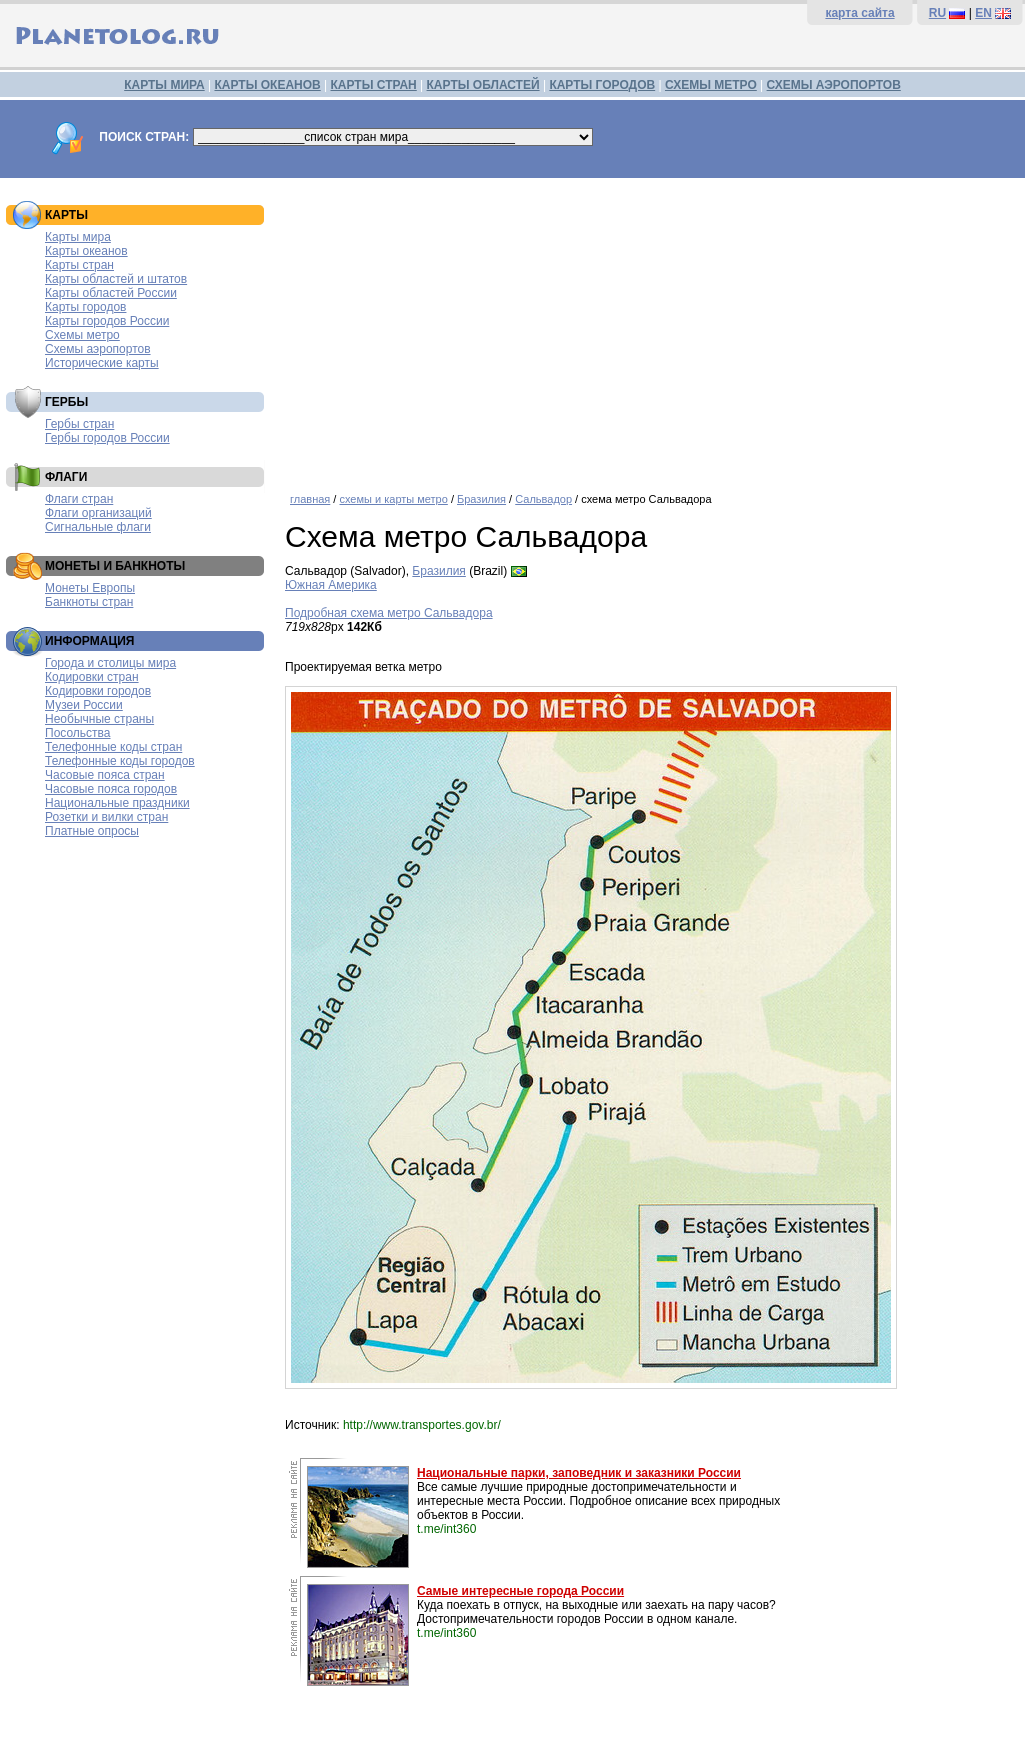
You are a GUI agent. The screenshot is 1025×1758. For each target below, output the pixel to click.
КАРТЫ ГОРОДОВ (602, 85)
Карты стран (79, 265)
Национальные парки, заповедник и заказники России (579, 1473)
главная (310, 499)
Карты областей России (111, 293)
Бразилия (481, 499)
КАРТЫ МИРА (164, 85)
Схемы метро (82, 335)
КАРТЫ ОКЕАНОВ (267, 85)
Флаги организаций (98, 513)
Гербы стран (79, 424)
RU (937, 13)
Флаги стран (79, 499)
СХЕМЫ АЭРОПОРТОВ (834, 85)
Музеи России (84, 705)
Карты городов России (107, 321)
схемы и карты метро (393, 499)
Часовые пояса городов (111, 789)
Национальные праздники (117, 803)
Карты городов (85, 307)
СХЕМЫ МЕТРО (711, 85)
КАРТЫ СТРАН (374, 85)
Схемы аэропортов (98, 349)
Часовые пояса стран (105, 775)
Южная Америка (331, 585)
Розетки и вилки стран (106, 817)
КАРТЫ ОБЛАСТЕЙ (483, 85)
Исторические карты (102, 363)
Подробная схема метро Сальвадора (389, 613)
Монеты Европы (90, 588)
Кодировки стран (92, 677)
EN (983, 13)
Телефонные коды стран (113, 747)
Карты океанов (86, 251)
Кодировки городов (98, 691)
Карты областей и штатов (116, 279)
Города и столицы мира (110, 663)
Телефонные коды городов (120, 761)
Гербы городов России (107, 438)
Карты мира (78, 237)
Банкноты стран (89, 602)
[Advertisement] (650, 328)
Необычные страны (99, 719)
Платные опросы (92, 831)
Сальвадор (543, 499)
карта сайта (859, 13)
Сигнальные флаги (98, 527)
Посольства (78, 733)
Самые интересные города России (520, 1591)
